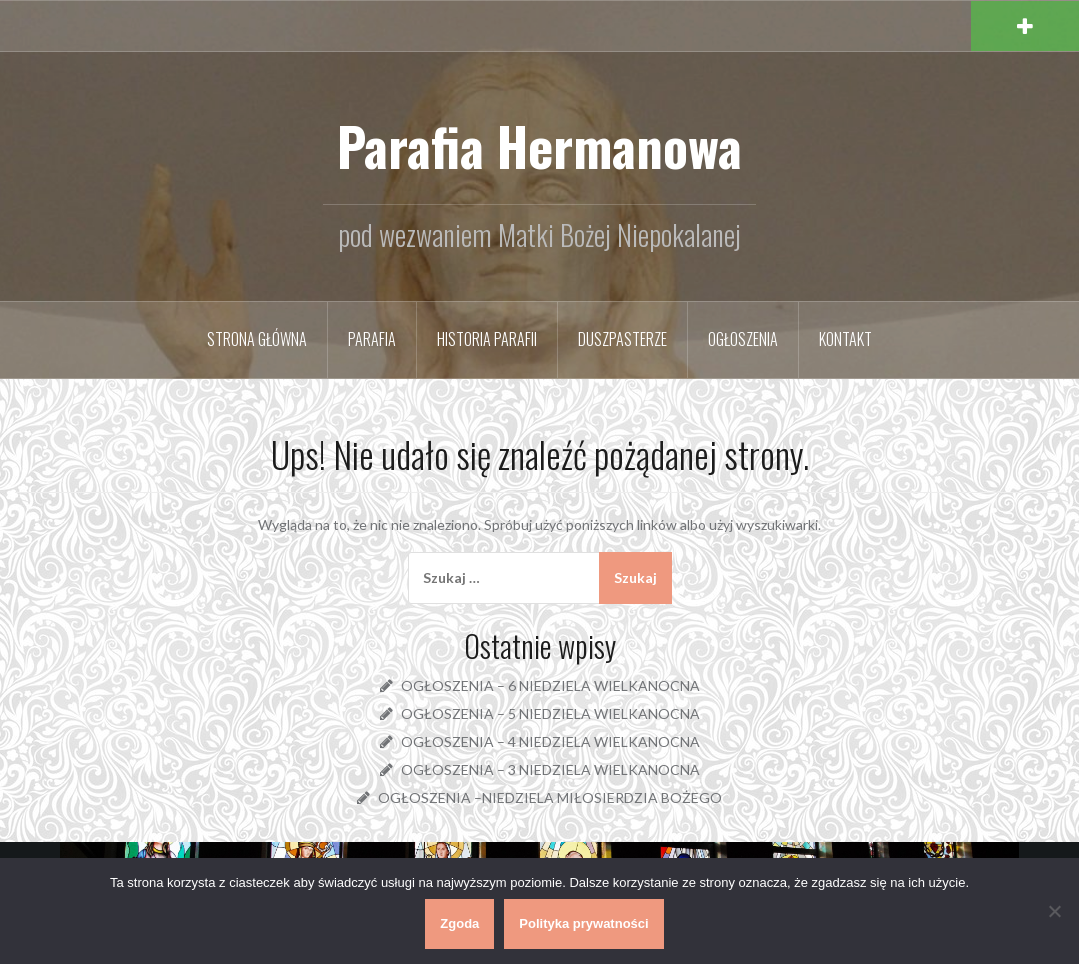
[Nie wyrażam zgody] (1054, 911)
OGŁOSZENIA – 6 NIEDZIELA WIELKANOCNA (550, 685)
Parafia (372, 339)
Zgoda (459, 923)
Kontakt (845, 339)
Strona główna (257, 339)
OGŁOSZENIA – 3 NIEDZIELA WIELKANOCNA (550, 769)
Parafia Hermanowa (539, 145)
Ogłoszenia (743, 339)
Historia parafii (487, 339)
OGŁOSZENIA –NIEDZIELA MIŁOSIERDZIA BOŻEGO (550, 797)
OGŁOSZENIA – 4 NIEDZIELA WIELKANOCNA (550, 741)
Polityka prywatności (583, 923)
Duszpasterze (622, 339)
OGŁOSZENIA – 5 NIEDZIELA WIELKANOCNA (550, 713)
